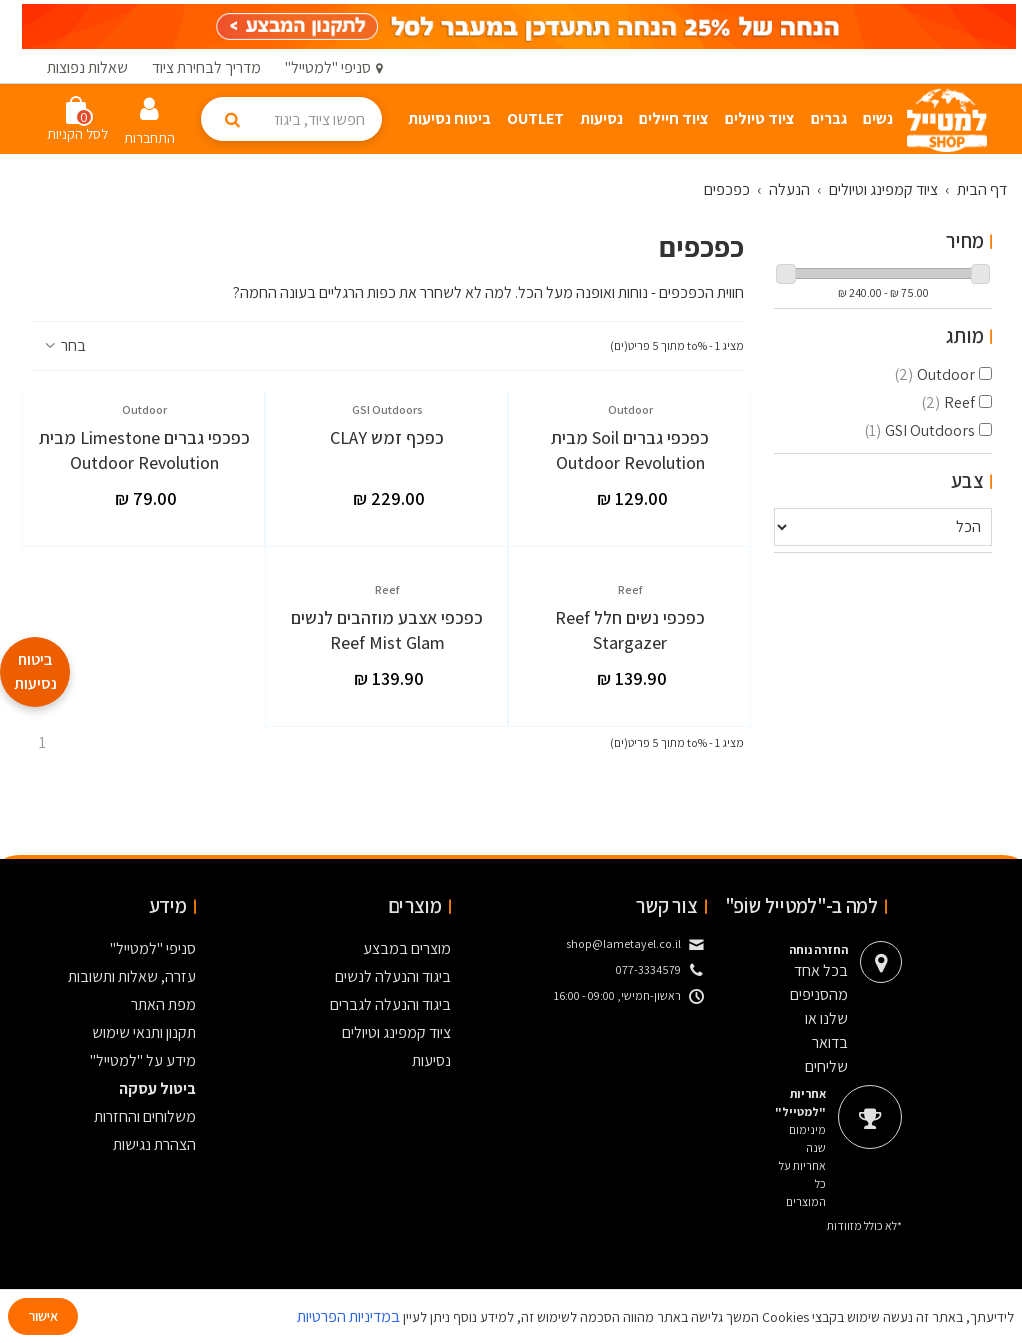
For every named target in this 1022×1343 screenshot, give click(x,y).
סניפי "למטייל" (153, 948)
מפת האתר (163, 1004)
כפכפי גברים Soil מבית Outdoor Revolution (630, 450)
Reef (948, 402)
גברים (829, 118)
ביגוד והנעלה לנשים (393, 976)
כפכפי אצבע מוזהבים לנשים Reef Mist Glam (387, 630)
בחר (64, 345)
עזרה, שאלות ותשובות (132, 976)
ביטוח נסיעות (449, 118)
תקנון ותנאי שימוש (144, 1032)
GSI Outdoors (919, 430)
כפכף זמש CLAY (387, 437)
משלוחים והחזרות (145, 1116)
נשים (878, 118)
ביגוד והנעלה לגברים (390, 1004)
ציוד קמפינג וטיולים (396, 1032)
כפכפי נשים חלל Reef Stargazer (630, 630)
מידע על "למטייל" (143, 1060)
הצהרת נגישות (154, 1144)
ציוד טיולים (760, 118)
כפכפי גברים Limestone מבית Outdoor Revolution (144, 450)
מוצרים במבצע (407, 948)
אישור (43, 1316)
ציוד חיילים (674, 118)
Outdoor (934, 374)
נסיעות (601, 118)
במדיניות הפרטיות (348, 1316)
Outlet (535, 118)
